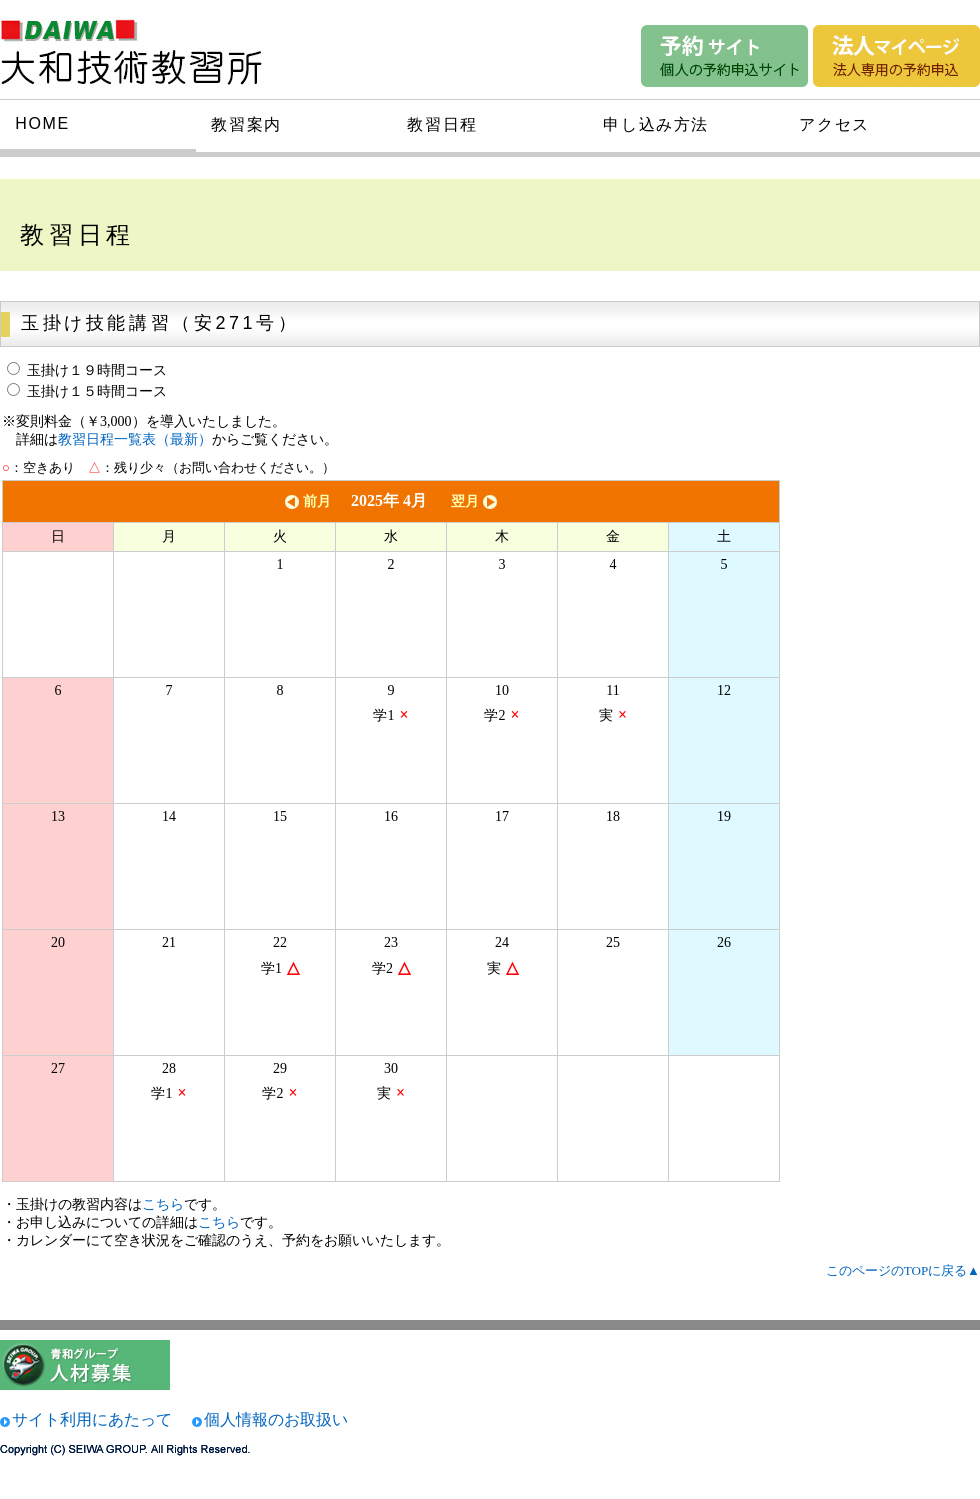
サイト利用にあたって (92, 1419)
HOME (42, 123)
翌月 (476, 501)
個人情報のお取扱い (276, 1419)
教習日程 (442, 124)
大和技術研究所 (144, 48)
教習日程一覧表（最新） (135, 439)
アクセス (834, 124)
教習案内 (246, 124)
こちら (163, 1204)
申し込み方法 (656, 124)
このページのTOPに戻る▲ (903, 1270)
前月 (306, 501)
